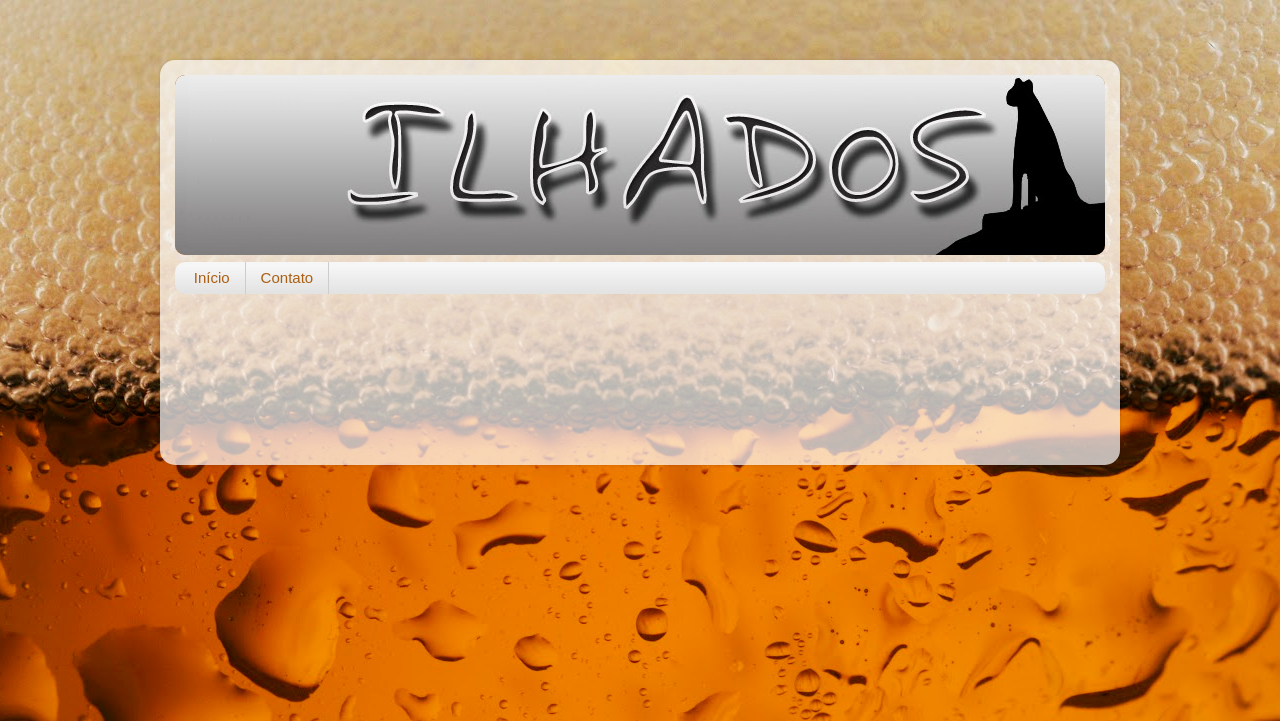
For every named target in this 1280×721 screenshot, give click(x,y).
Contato (287, 277)
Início (212, 277)
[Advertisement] (640, 369)
